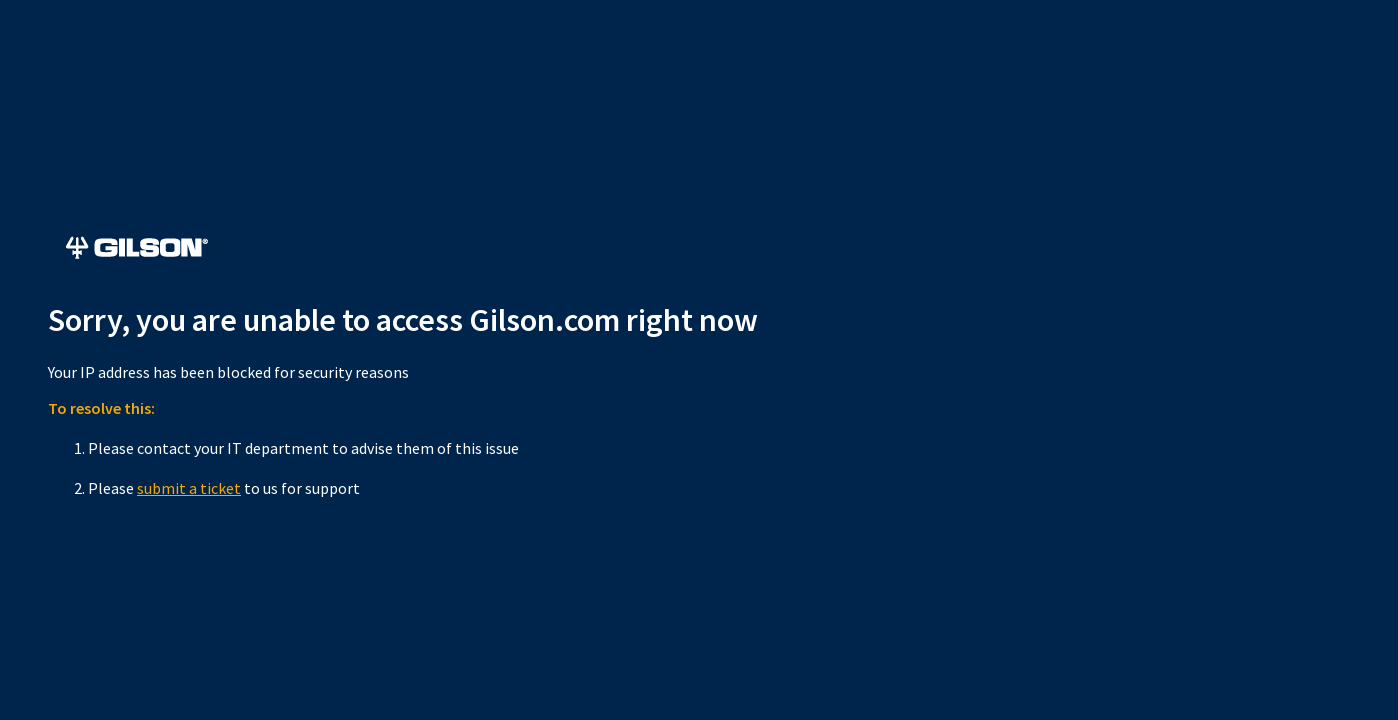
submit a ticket (189, 488)
